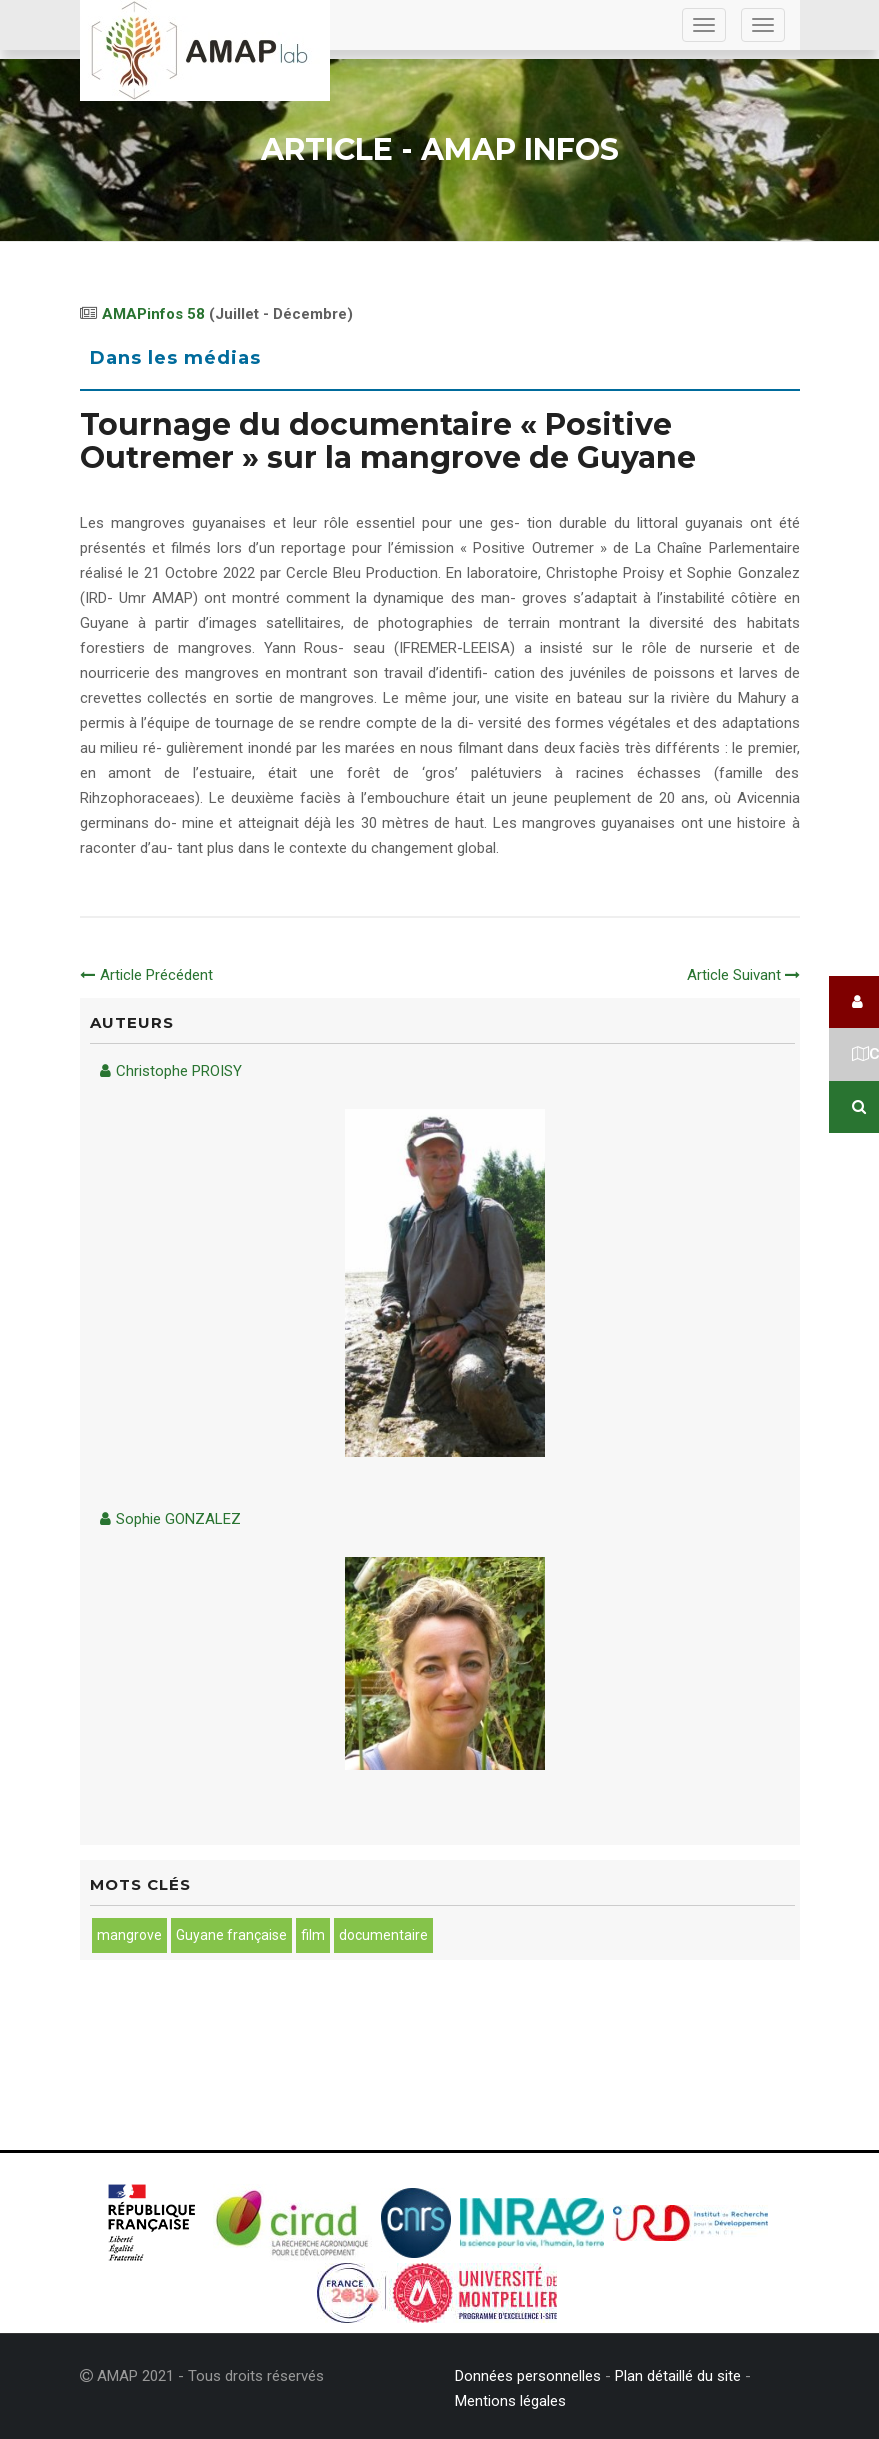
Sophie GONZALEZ (170, 1519)
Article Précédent (146, 975)
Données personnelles (528, 2376)
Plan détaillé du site (678, 2376)
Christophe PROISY (171, 1071)
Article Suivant (743, 975)
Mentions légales (510, 2401)
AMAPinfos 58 (153, 314)
